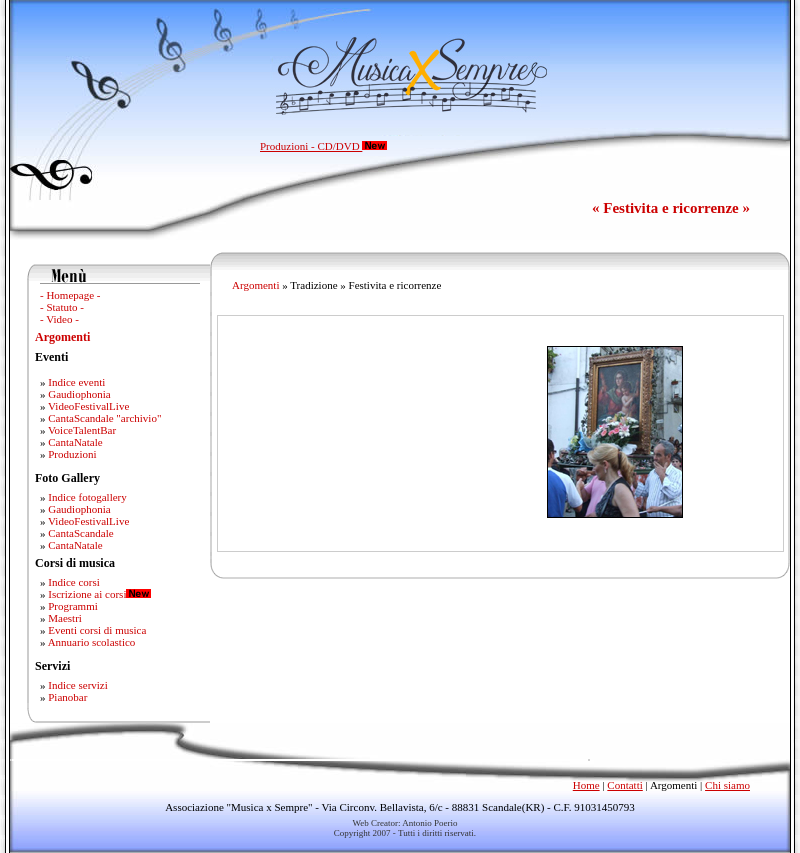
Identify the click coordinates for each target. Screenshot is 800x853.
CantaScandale (80, 533)
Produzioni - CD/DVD (323, 146)
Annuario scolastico (92, 642)
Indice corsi (74, 582)
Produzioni (72, 454)
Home (586, 785)
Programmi (73, 606)
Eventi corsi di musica (97, 630)
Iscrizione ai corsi (87, 594)
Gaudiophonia (79, 394)
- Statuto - (62, 307)
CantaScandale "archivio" (104, 418)
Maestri (65, 618)
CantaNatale (75, 442)
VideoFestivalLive (88, 406)
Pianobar (67, 697)
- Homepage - (70, 295)
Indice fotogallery (87, 497)
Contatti (624, 785)
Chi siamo (727, 785)
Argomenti (62, 337)
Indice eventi (76, 382)
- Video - (59, 319)
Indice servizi (78, 685)
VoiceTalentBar (82, 430)
